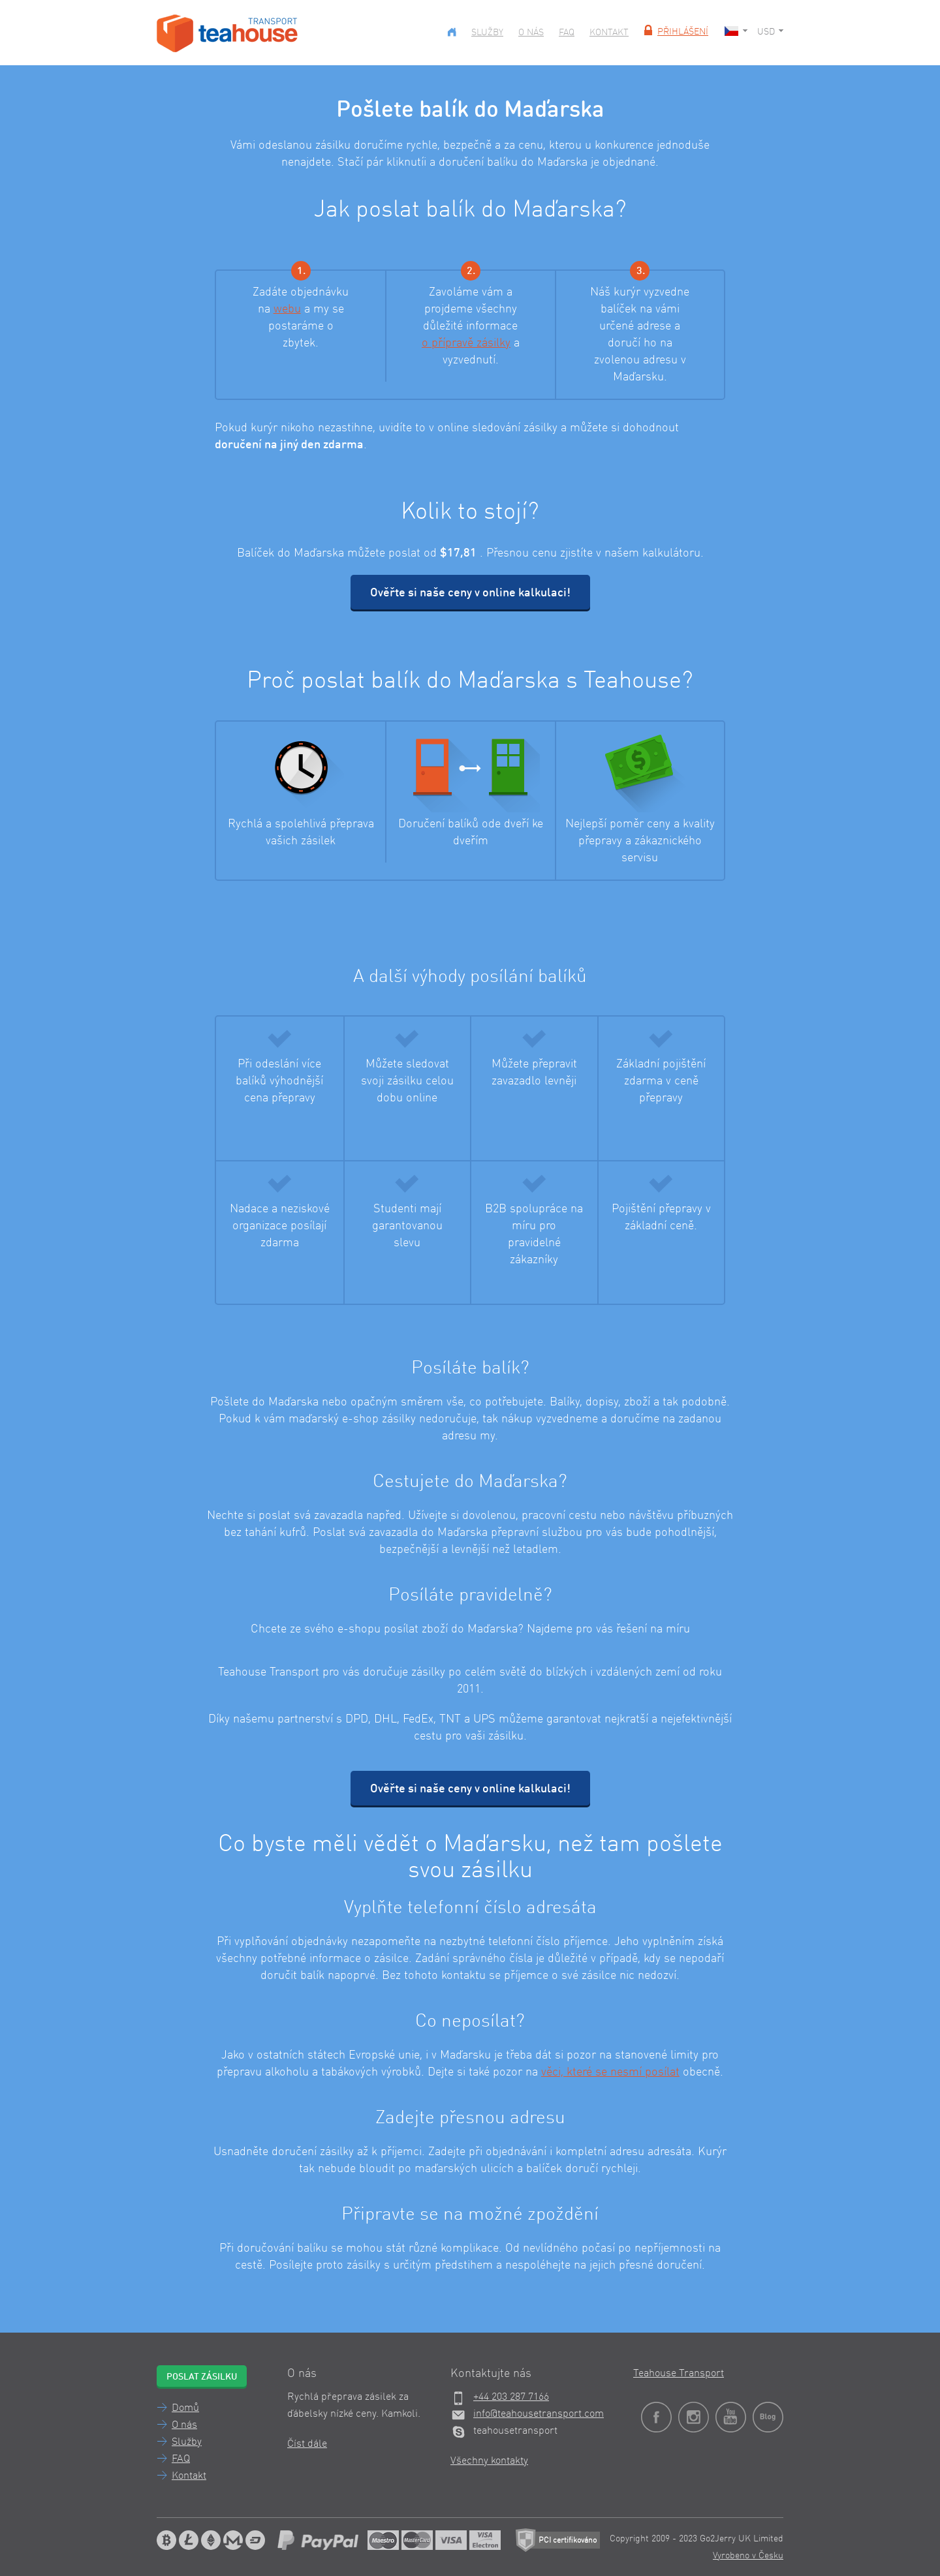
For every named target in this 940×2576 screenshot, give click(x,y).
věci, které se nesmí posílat (610, 2072)
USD (770, 32)
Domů (185, 2408)
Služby (487, 32)
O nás (531, 32)
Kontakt (609, 32)
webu (287, 309)
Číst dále (307, 2444)
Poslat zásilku (201, 2377)
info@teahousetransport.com (538, 2414)
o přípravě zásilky (466, 343)
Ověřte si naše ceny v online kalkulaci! (470, 593)
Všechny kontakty (489, 2461)
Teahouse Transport (678, 2374)
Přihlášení (674, 32)
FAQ (566, 32)
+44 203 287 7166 (511, 2397)
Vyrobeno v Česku (748, 2555)
